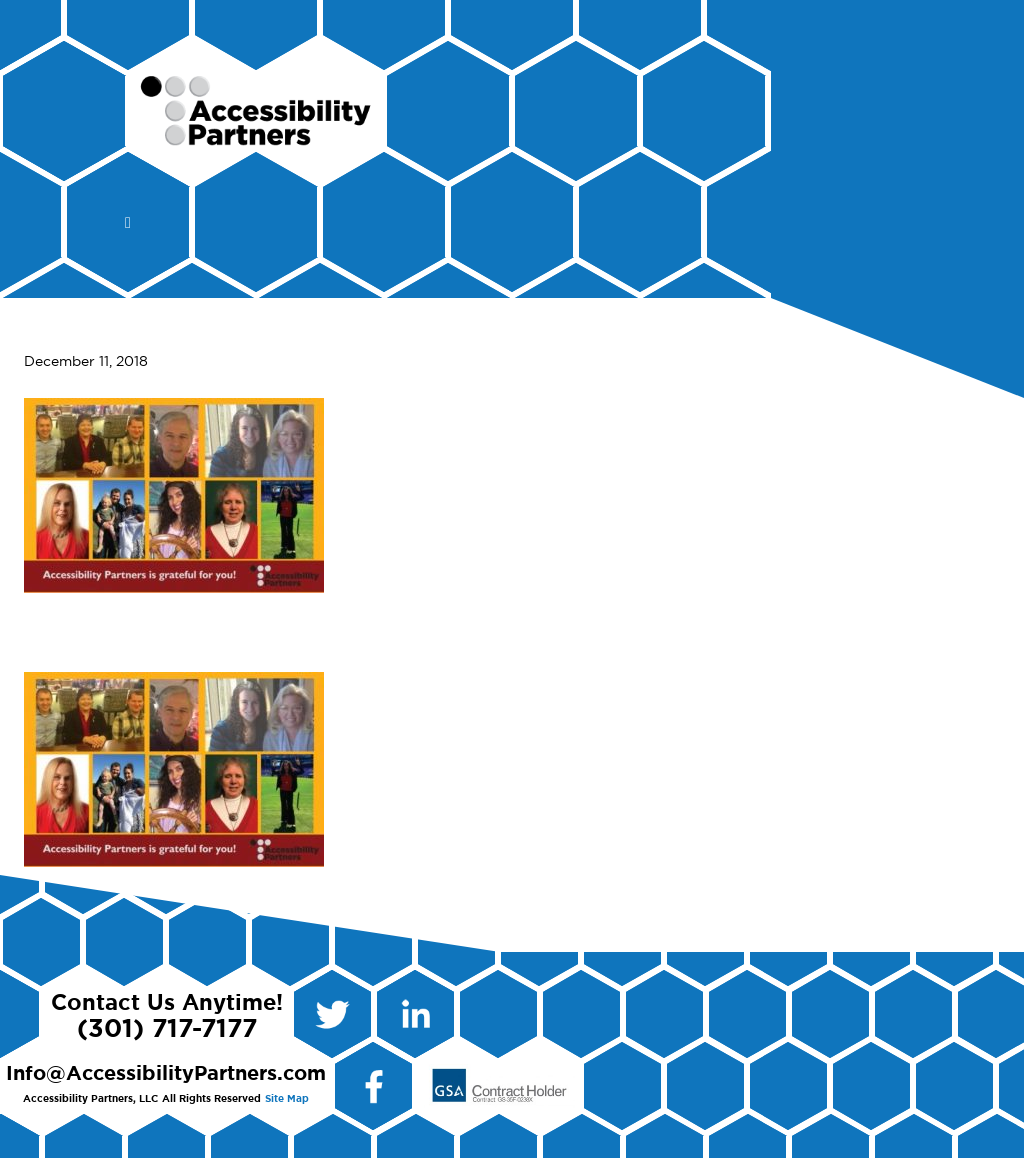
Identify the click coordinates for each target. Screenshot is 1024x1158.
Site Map (287, 1099)
